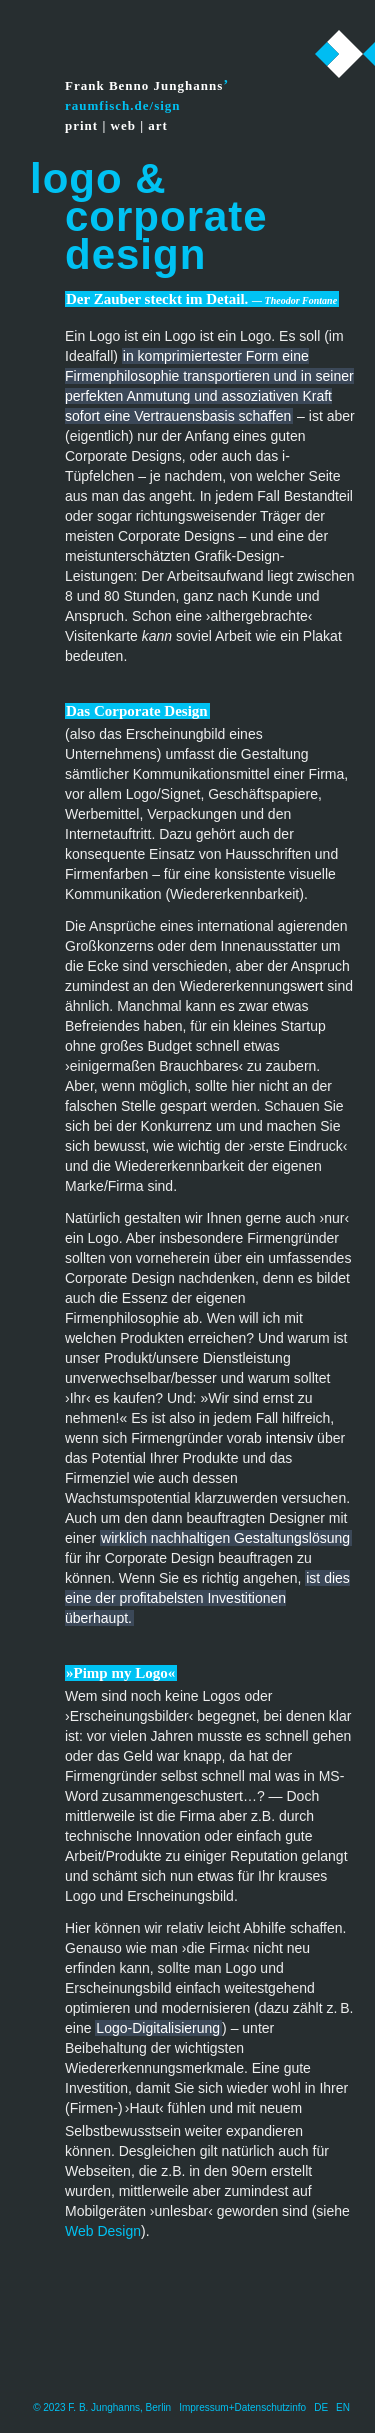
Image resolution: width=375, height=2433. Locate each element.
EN (343, 2407)
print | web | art (116, 125)
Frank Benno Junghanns (144, 85)
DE (321, 2407)
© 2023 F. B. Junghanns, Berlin (102, 2407)
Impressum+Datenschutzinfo (242, 2407)
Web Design (103, 2231)
